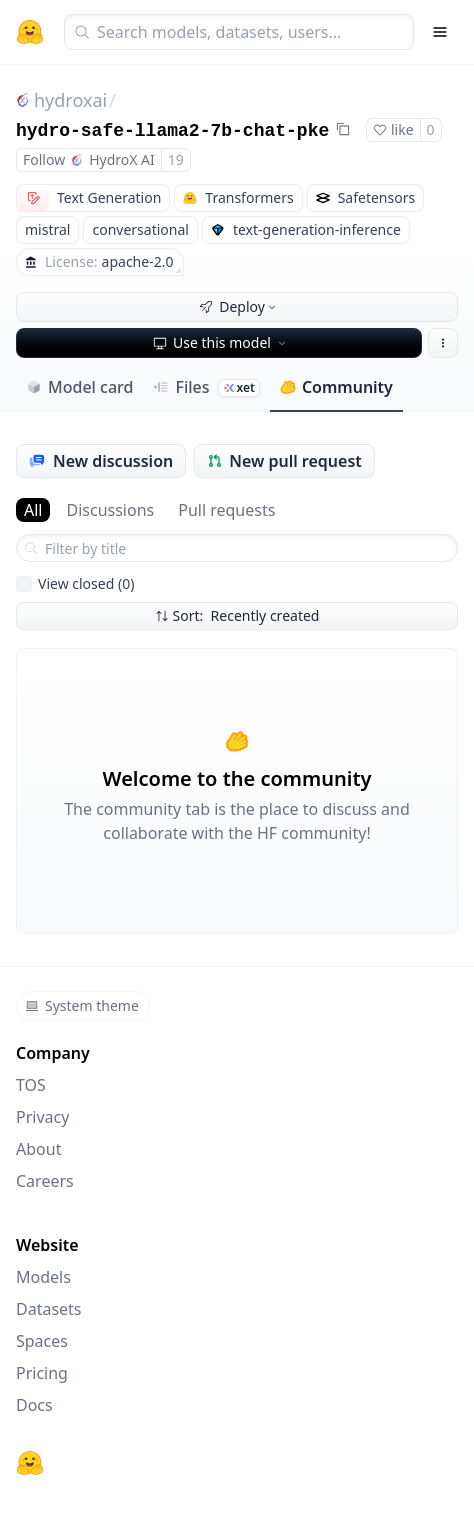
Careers (45, 1181)
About (38, 1149)
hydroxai (70, 100)
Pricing (42, 1373)
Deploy (239, 306)
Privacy (42, 1117)
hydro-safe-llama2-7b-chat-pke (172, 131)
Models (43, 1277)
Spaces (42, 1341)
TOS (31, 1085)
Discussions (110, 510)
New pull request (284, 461)
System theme (82, 1005)
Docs (34, 1405)
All (33, 510)
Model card (79, 387)
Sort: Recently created (237, 615)
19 (176, 159)
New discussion (101, 461)
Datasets (49, 1309)
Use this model (221, 342)
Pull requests (226, 510)
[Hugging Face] (30, 1463)
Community (336, 387)
